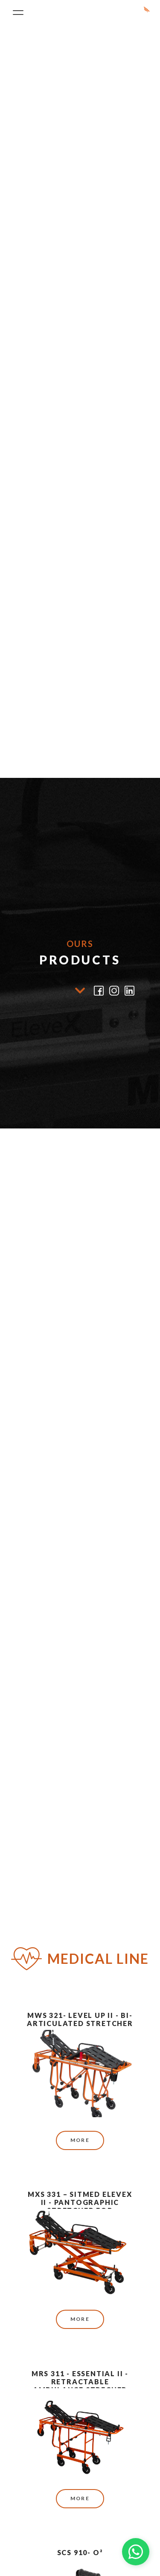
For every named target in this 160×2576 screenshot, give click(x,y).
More (80, 2140)
